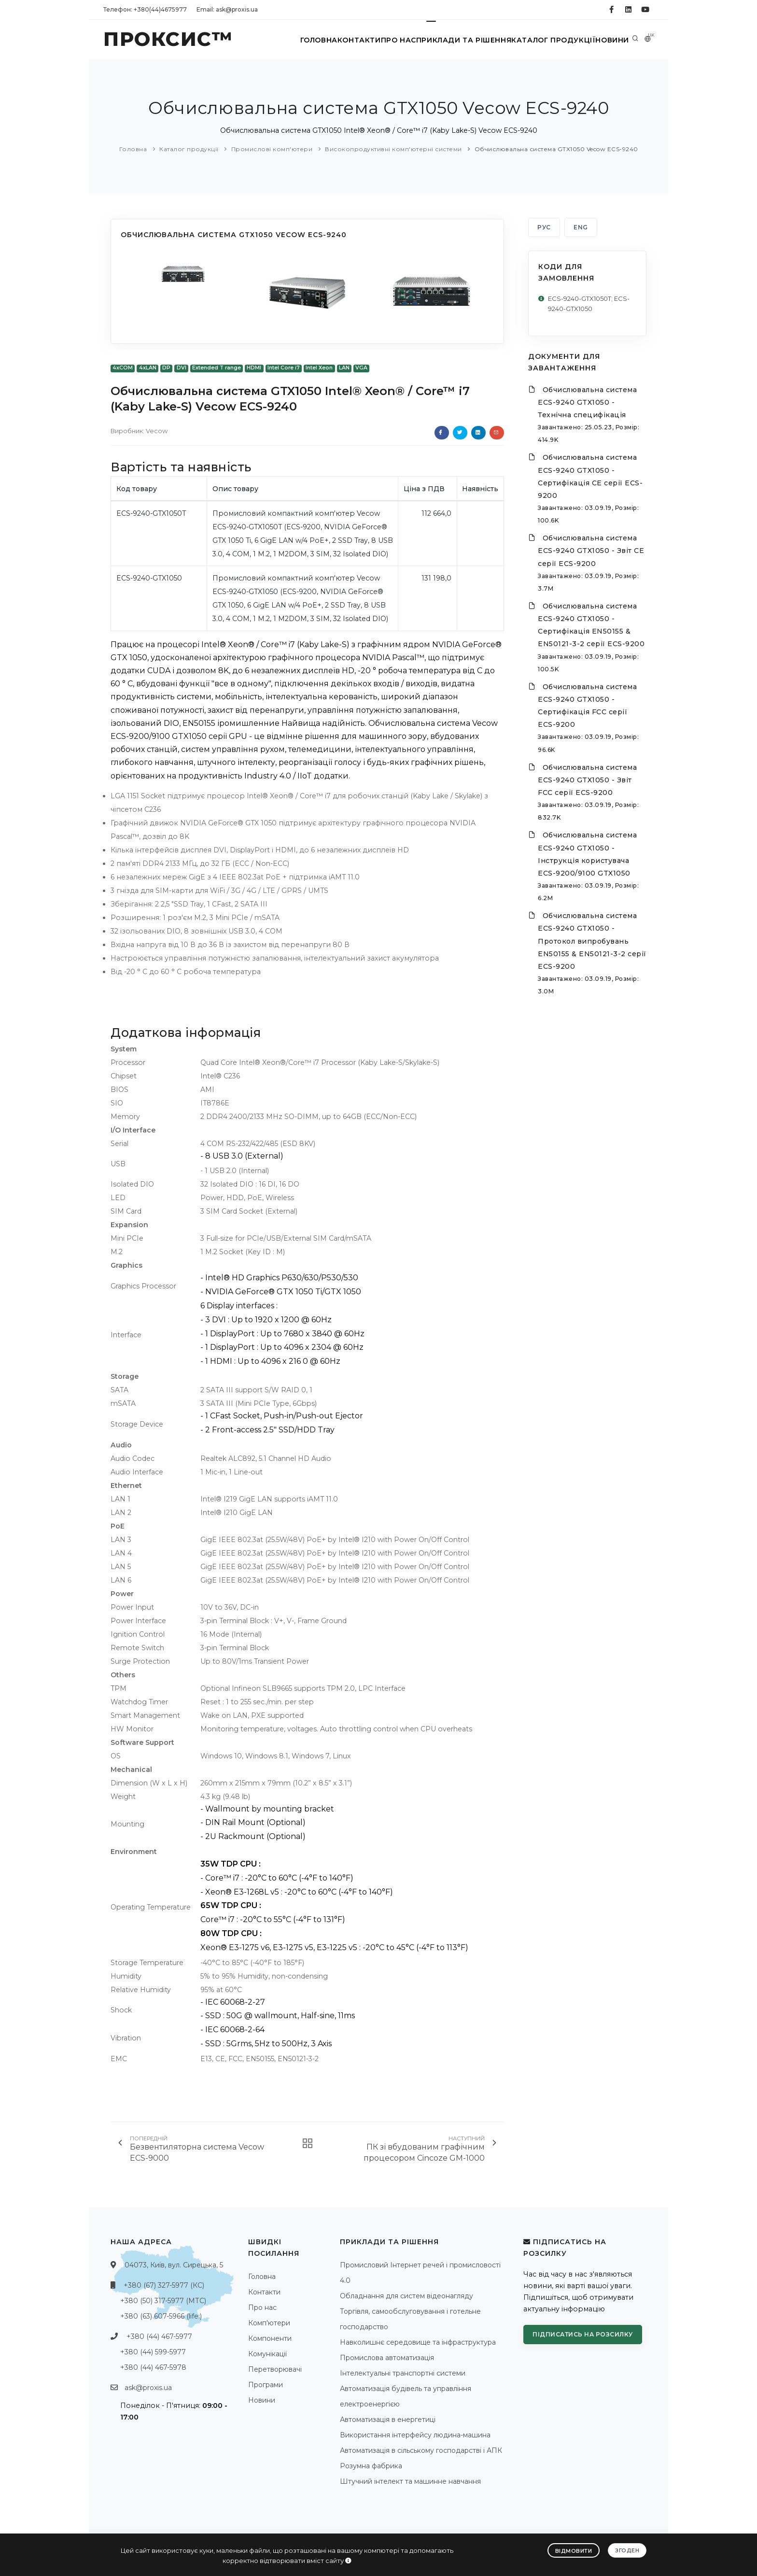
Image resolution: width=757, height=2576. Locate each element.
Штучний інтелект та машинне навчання (410, 2481)
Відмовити (573, 2549)
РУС (544, 227)
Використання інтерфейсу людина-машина (415, 2435)
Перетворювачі (275, 2369)
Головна (292, 40)
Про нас (385, 40)
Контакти (339, 40)
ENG (581, 227)
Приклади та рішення (454, 40)
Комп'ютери (269, 2323)
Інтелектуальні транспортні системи (402, 2373)
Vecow (157, 431)
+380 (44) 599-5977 (153, 2352)
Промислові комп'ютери (272, 149)
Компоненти (270, 2338)
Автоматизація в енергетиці (387, 2419)
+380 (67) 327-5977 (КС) (164, 2285)
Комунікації (267, 2354)
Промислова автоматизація (387, 2357)
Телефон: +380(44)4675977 (145, 9)
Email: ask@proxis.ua (227, 9)
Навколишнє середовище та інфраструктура (418, 2342)
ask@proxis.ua (148, 2387)
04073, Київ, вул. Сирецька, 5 (174, 2265)
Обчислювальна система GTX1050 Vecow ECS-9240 (556, 149)
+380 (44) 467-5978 (153, 2367)
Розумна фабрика (371, 2466)
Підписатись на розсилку (583, 2334)
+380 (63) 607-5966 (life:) (161, 2316)
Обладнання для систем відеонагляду (406, 2296)
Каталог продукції (544, 40)
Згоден (627, 2548)
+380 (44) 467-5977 (159, 2336)
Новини (607, 40)
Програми (265, 2384)
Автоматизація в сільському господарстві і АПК (421, 2450)
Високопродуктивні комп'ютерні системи (393, 149)
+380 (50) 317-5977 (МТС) (163, 2300)
